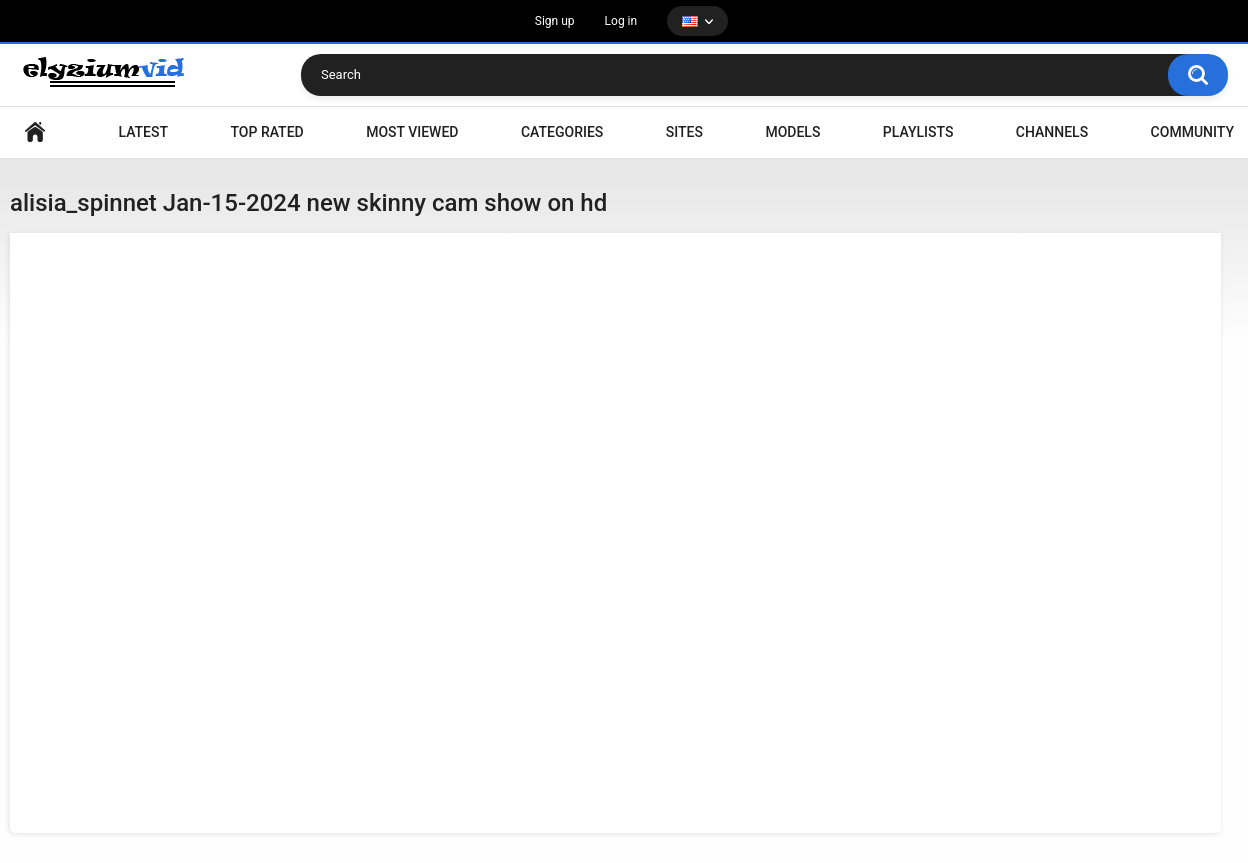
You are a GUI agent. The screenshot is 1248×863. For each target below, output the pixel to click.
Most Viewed (412, 132)
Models (792, 132)
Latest (143, 132)
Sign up (555, 21)
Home (35, 132)
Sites (684, 132)
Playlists (918, 132)
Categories (562, 132)
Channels (1052, 132)
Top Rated (266, 132)
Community (1192, 132)
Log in (621, 21)
